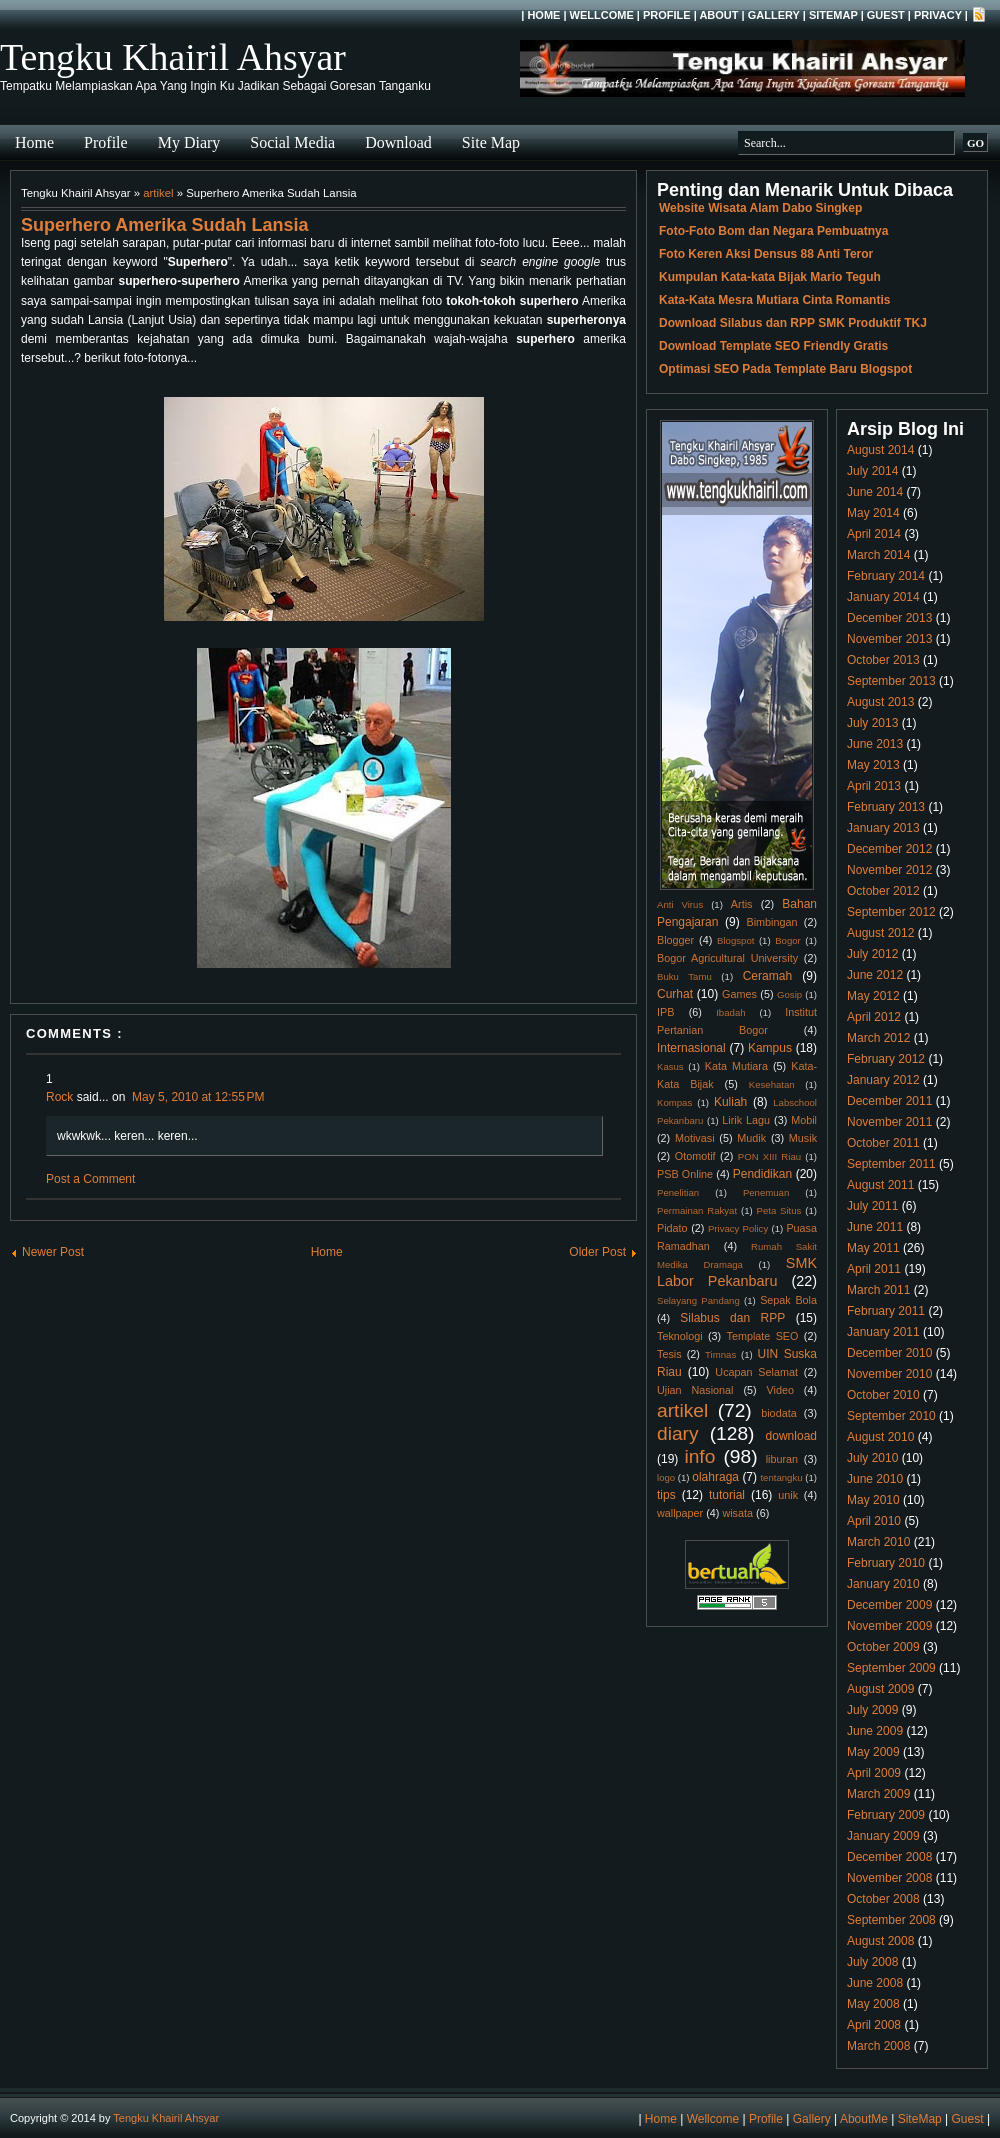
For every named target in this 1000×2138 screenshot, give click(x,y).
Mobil (804, 1120)
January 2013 (883, 828)
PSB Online (685, 1174)
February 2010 (886, 1563)
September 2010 (891, 1416)
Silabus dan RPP (732, 1318)
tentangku (781, 1477)
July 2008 (872, 1962)
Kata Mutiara (736, 1066)
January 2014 (883, 597)
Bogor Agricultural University (727, 958)
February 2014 (886, 576)
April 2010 (874, 1521)
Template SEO (763, 1336)
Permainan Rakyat (697, 1210)
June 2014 (875, 492)
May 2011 (873, 1248)
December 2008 (889, 1857)
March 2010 (878, 1542)
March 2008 (878, 2046)
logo (666, 1477)
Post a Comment (90, 1179)
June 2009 (875, 1731)
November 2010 (889, 1374)
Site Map (491, 142)
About (718, 15)
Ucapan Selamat (756, 1372)
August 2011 (880, 1185)
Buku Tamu (684, 976)
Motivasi (695, 1138)
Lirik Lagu (746, 1120)
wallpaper (680, 1513)
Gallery (774, 15)
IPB (665, 1012)
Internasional (691, 1048)
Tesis (669, 1354)
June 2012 (875, 975)
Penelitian (678, 1192)
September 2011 (891, 1164)
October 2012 (883, 891)
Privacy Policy (738, 1228)
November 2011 (889, 1122)
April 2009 (874, 1773)
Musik (803, 1138)
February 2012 (886, 1059)
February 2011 (886, 1311)
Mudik (751, 1138)
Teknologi (680, 1336)
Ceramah (767, 976)
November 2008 (889, 1878)
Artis (742, 904)
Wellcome (602, 15)
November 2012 (889, 870)
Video (780, 1390)
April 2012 (874, 1017)
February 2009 (886, 1815)
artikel (158, 193)
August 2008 (880, 1941)
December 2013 (889, 618)
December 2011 (889, 1101)
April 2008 (874, 2025)
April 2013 (874, 786)
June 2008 (875, 1983)
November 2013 (889, 639)
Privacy (938, 15)
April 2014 (874, 534)
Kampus (770, 1048)
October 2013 (883, 660)
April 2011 (874, 1269)
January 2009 (883, 1836)
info (699, 1456)
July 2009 (872, 1710)
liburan (782, 1459)
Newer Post (53, 1252)
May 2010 (873, 1500)
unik (788, 1495)
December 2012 (889, 849)
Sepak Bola (788, 1300)
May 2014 (873, 513)
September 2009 (891, 1668)
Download (398, 142)
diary (678, 1433)
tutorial (727, 1495)
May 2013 (873, 765)
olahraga (715, 1477)
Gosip (789, 994)
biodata (778, 1413)
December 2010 (889, 1353)
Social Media (292, 142)
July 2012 (872, 954)
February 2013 (886, 807)
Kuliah (730, 1102)
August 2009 (880, 1689)
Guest (886, 15)
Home (543, 15)
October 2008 (883, 1899)
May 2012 (873, 996)
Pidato (672, 1228)
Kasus (670, 1066)
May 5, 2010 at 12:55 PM (198, 1097)
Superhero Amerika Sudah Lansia (164, 225)
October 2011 (883, 1143)
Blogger (675, 940)
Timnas (720, 1354)
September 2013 (891, 681)
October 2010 (883, 1395)
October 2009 (883, 1647)
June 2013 (875, 744)
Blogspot (735, 940)
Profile (667, 15)
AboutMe (864, 2119)
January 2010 (883, 1584)
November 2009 (889, 1626)
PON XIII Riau (769, 1156)
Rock (59, 1097)
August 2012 (880, 933)
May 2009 (873, 1752)
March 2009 (878, 1794)
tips (666, 1495)
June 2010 (875, 1479)
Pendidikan (762, 1174)
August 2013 (880, 702)
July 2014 (872, 471)
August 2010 (880, 1437)
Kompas (674, 1102)
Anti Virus (680, 904)
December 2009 (889, 1605)
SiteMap (833, 15)
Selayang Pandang (698, 1300)
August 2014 (880, 450)
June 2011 (875, 1227)
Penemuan (766, 1192)
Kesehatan (772, 1084)
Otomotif (695, 1156)
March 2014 (878, 555)
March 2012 (878, 1038)
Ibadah (730, 1012)
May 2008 (873, 2004)
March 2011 (878, 1290)
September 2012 (891, 912)
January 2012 (883, 1080)
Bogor (788, 940)
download (791, 1436)
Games (739, 994)
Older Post (597, 1252)
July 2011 (872, 1206)
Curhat (675, 994)
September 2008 (891, 1920)
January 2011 (883, 1332)
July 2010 (872, 1458)
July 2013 (872, 723)
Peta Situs (779, 1210)
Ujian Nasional (695, 1390)
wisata (737, 1513)
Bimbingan (771, 922)
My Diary (189, 142)
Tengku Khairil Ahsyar (173, 57)
